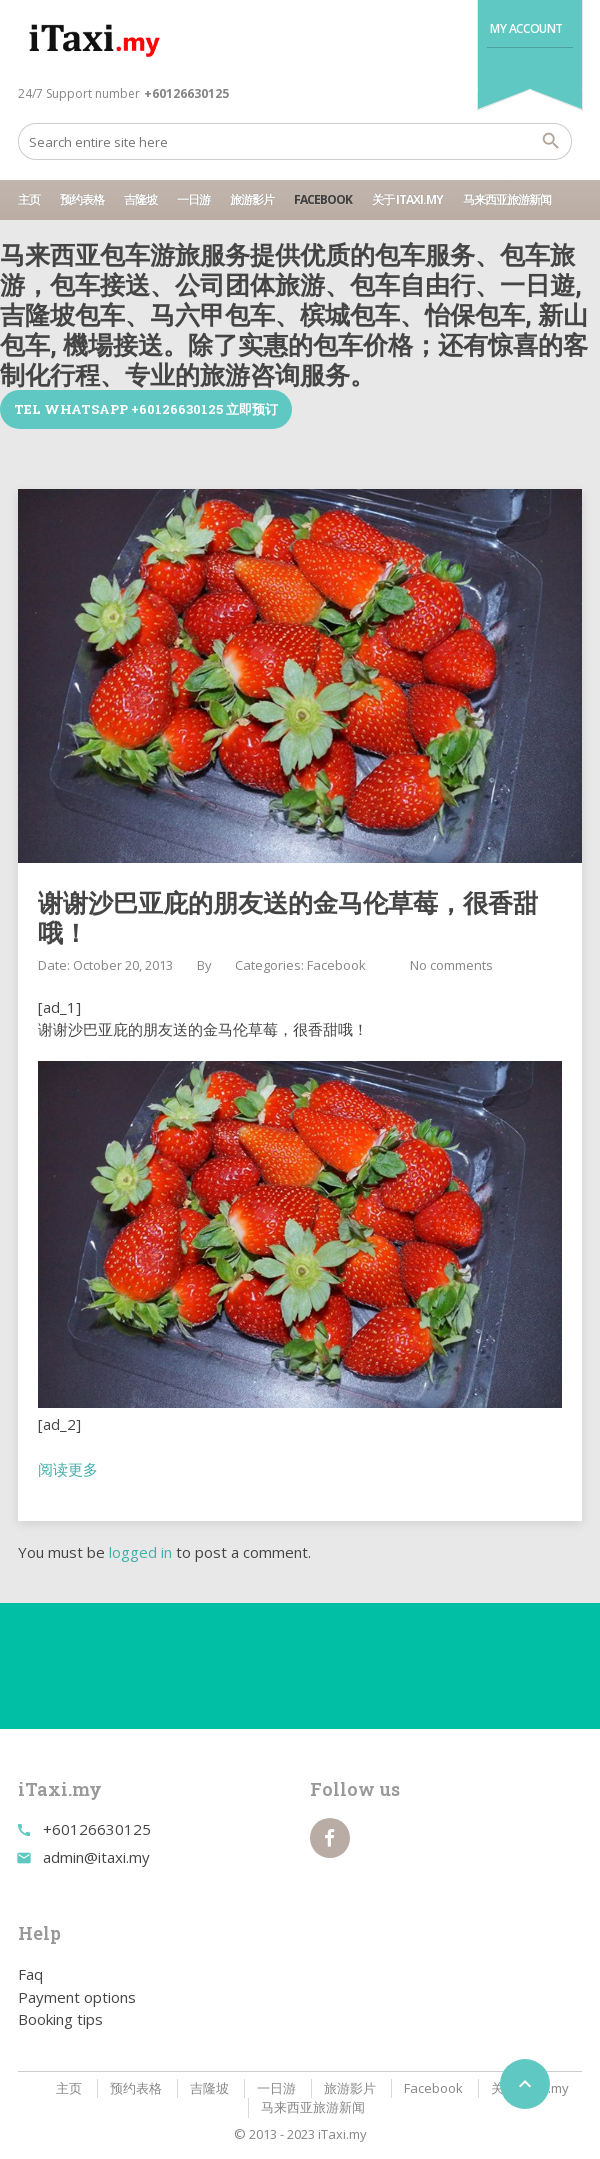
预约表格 (82, 199)
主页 (29, 199)
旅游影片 (252, 199)
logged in (140, 1552)
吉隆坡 (140, 199)
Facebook (323, 199)
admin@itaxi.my (96, 1857)
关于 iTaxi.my (407, 199)
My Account (526, 28)
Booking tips (60, 2019)
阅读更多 (68, 1469)
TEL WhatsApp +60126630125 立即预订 (146, 409)
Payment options (77, 1997)
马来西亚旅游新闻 (507, 199)
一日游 (193, 199)
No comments (451, 965)
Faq (30, 1974)
